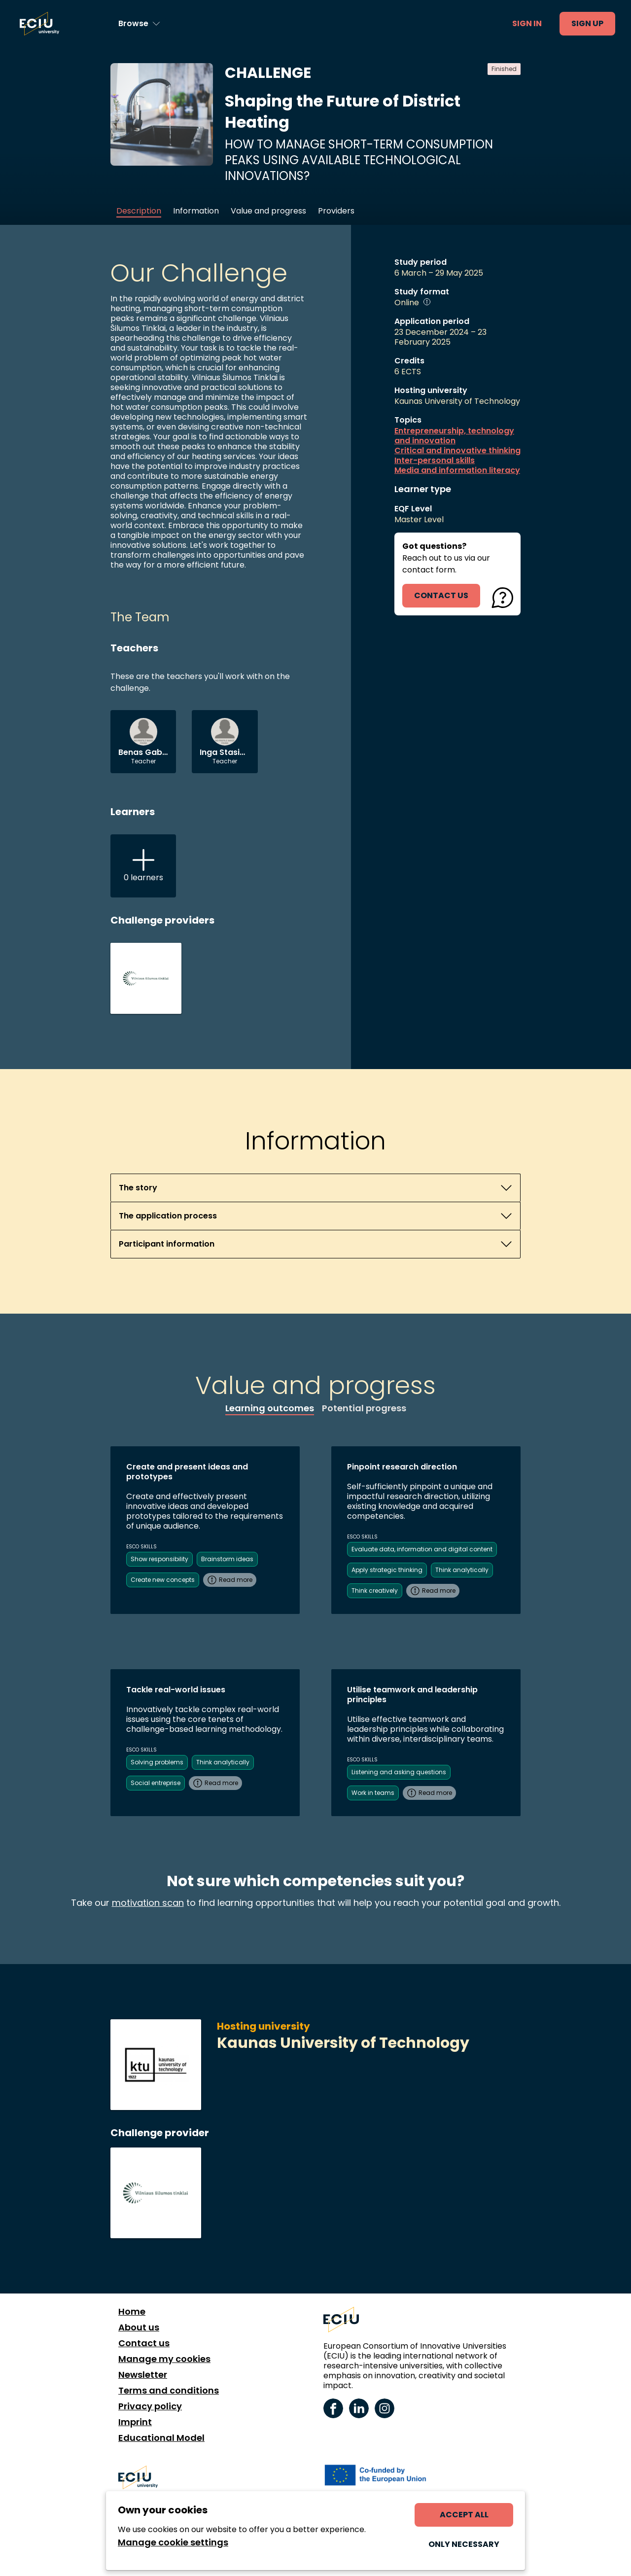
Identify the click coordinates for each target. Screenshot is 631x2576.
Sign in (527, 23)
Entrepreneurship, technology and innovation (454, 436)
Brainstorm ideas (227, 1559)
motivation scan (148, 1902)
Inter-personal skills (434, 460)
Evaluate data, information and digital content (421, 1549)
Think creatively (374, 1590)
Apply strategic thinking (386, 1570)
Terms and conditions (168, 2391)
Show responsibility (159, 1559)
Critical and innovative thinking (457, 451)
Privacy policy (150, 2406)
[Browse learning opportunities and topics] (139, 24)
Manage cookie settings (173, 2542)
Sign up (587, 23)
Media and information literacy (457, 470)
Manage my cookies (164, 2359)
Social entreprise (155, 1783)
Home (131, 2312)
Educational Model (161, 2438)
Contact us (144, 2343)
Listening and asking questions (398, 1772)
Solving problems (157, 1762)
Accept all (464, 2514)
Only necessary (463, 2544)
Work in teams (372, 1793)
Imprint (135, 2422)
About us (138, 2327)
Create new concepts (163, 1579)
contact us (441, 595)
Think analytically (462, 1570)
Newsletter (142, 2375)
